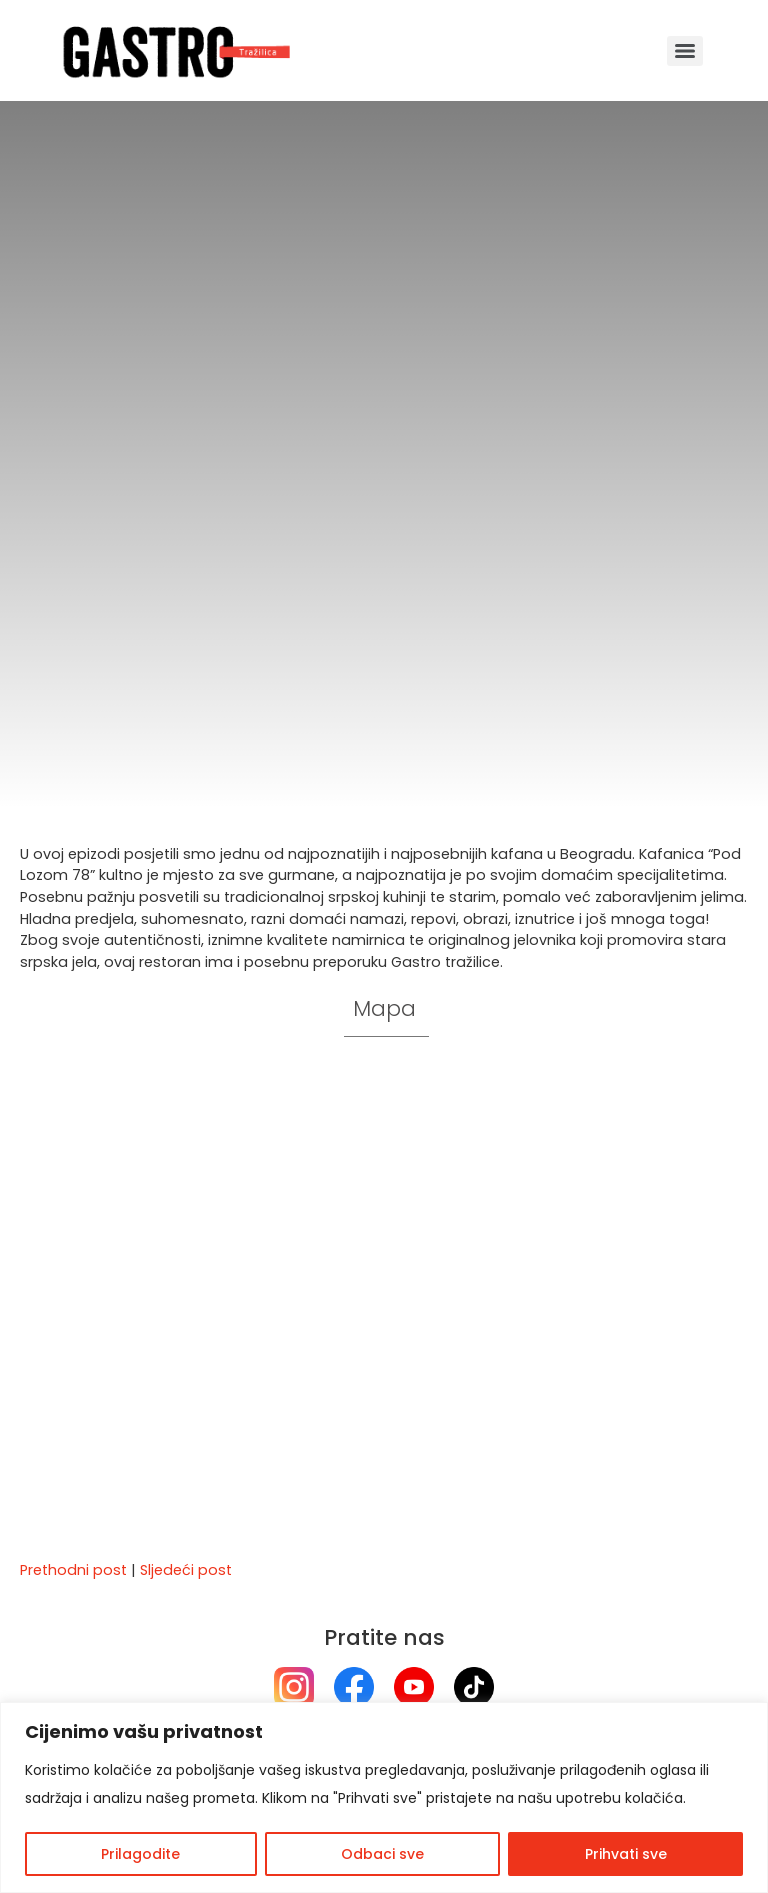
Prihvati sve (626, 1854)
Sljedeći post (186, 1570)
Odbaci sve (382, 1854)
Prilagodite (140, 1854)
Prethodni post (73, 1570)
